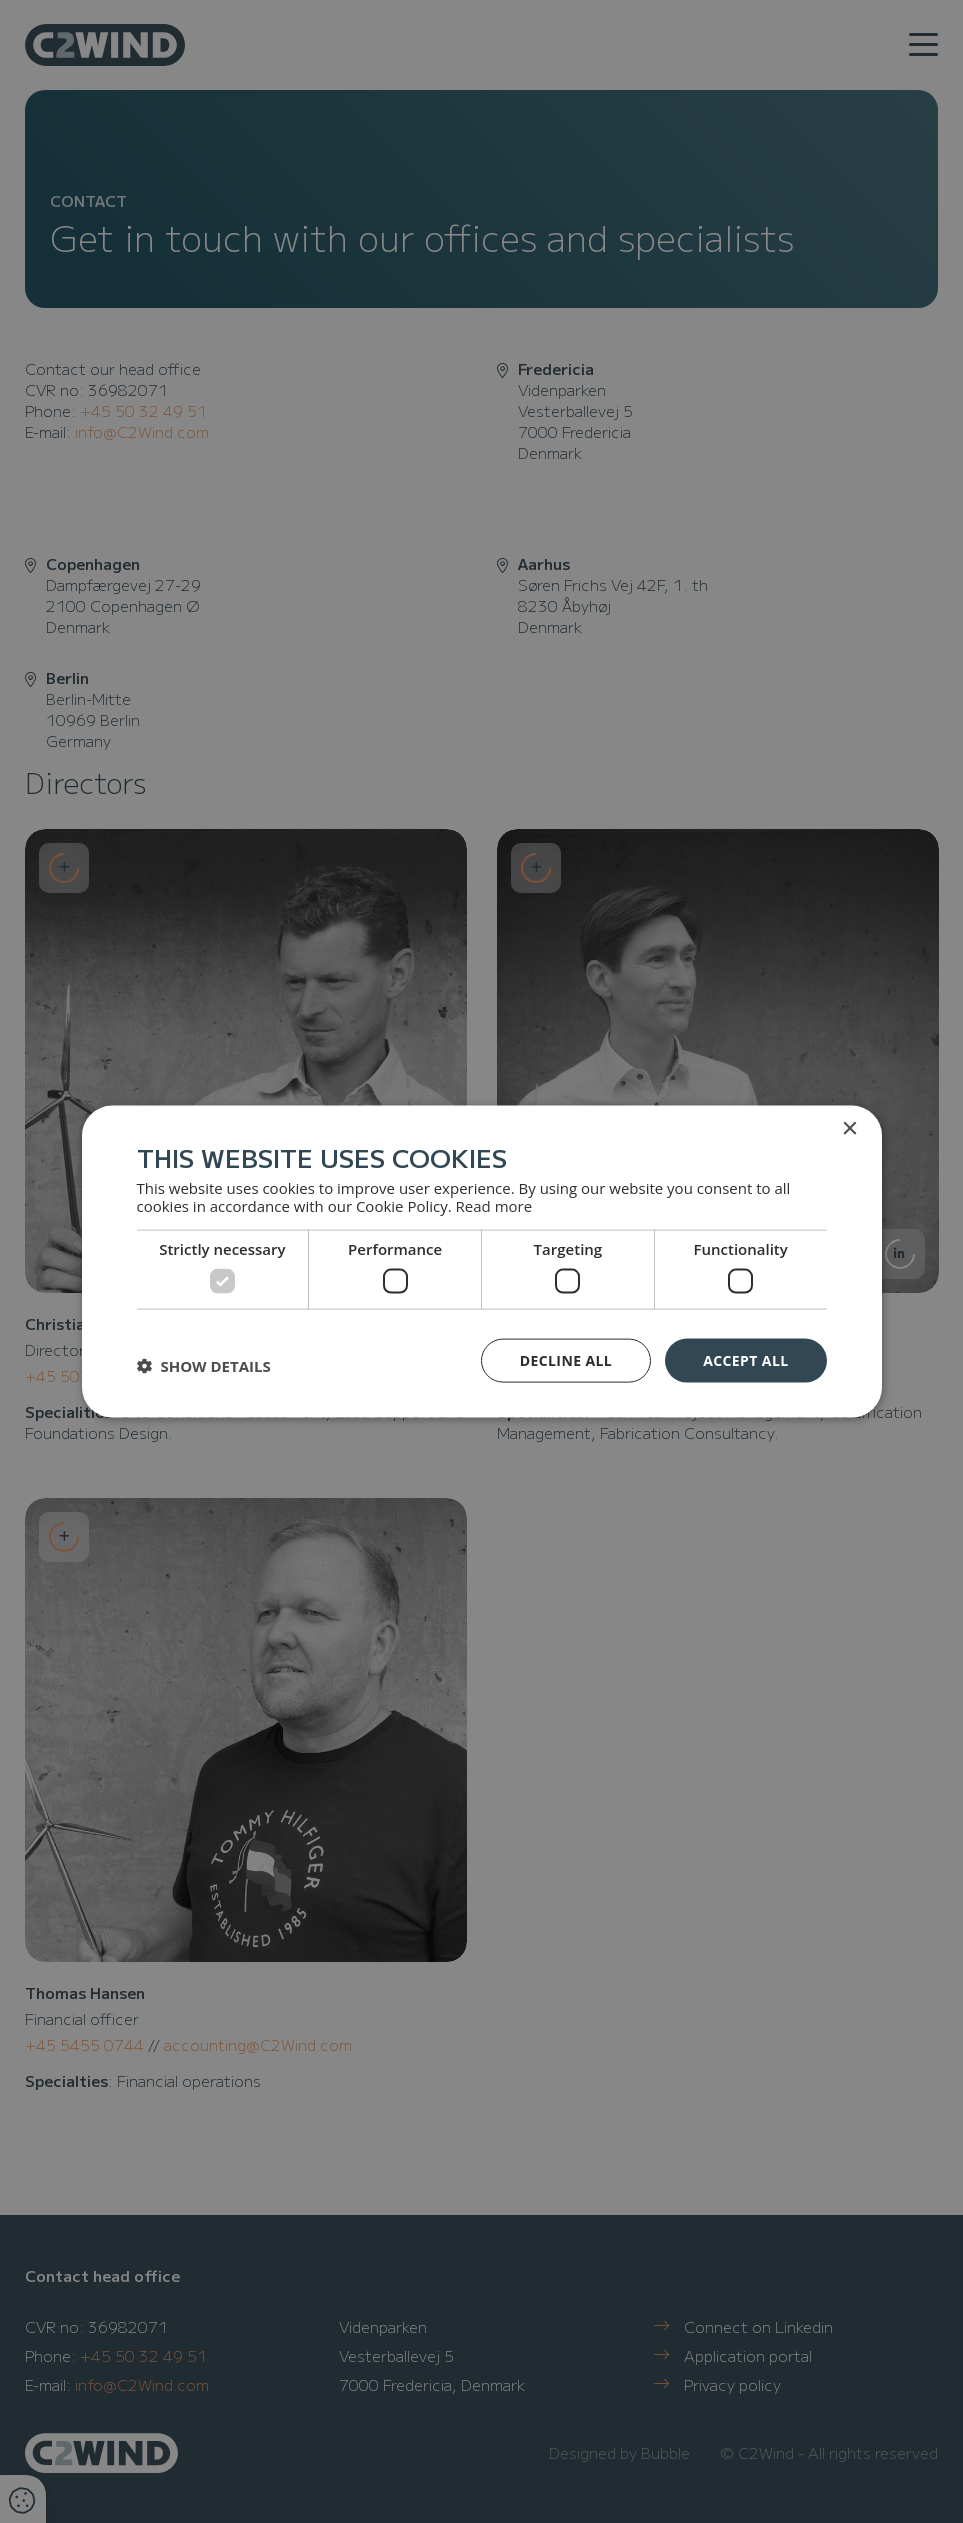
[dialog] (481, 1261)
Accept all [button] (745, 1359)
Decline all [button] (566, 1359)
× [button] (849, 1128)
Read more (494, 1206)
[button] (204, 1365)
